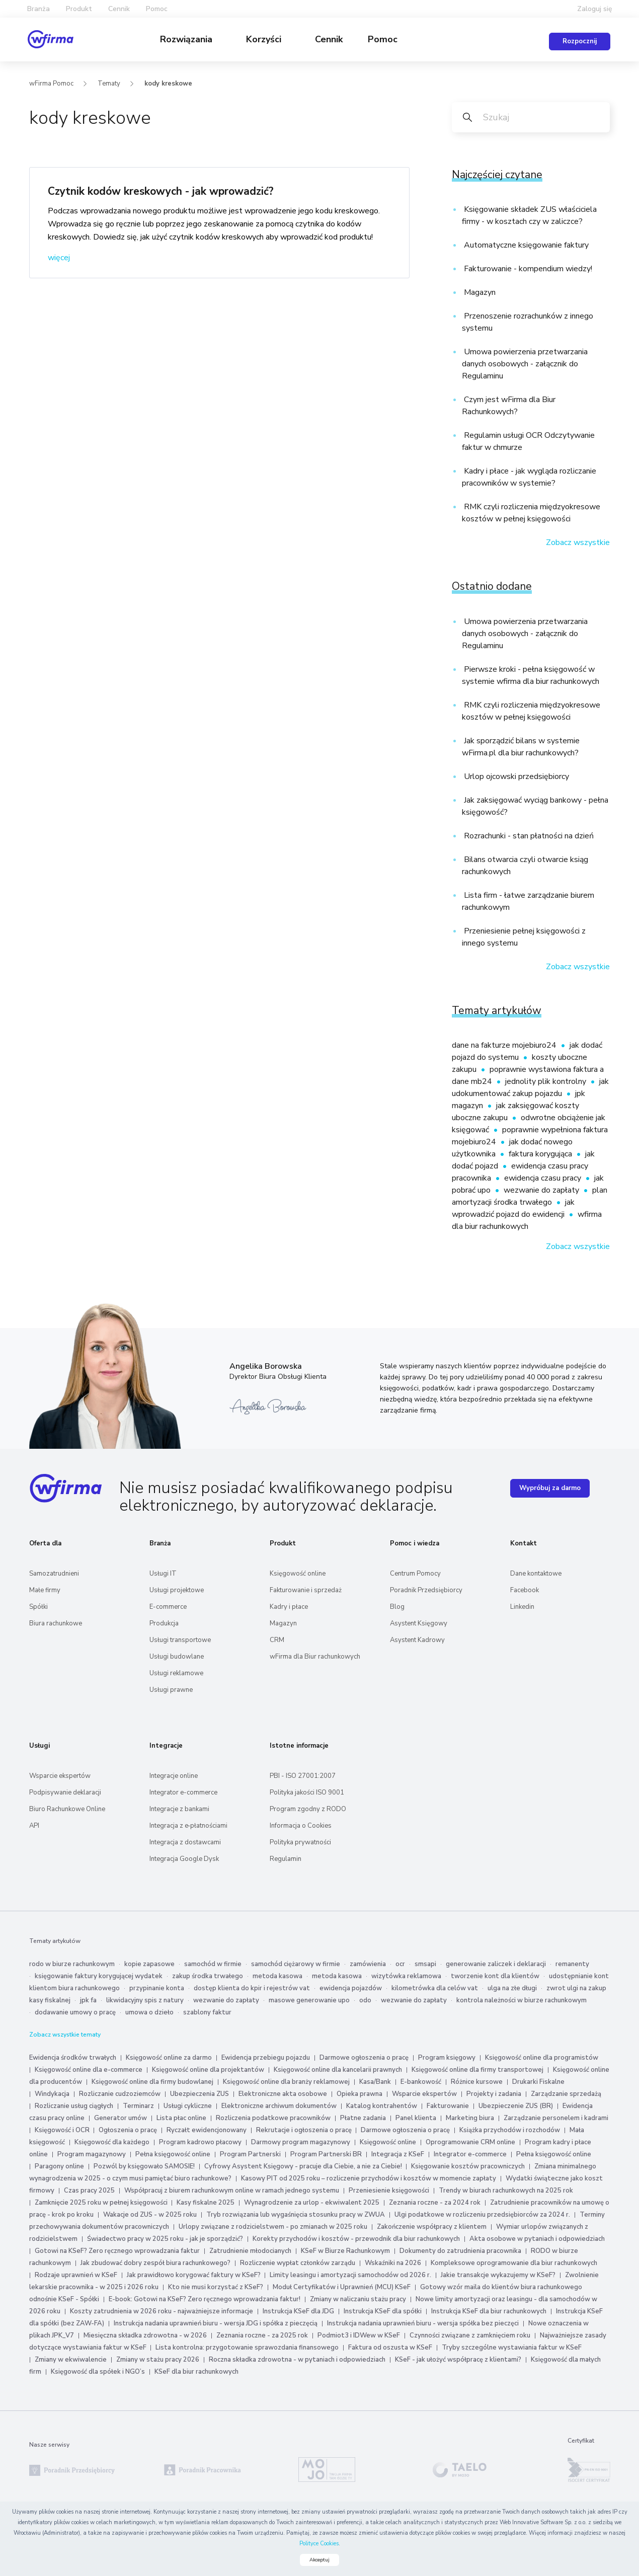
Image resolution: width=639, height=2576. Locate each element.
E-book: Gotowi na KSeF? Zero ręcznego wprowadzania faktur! (204, 2299)
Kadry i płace (289, 1606)
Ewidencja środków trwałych (72, 2057)
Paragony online (59, 2166)
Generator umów (120, 2118)
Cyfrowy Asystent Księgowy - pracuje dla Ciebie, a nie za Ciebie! (304, 2166)
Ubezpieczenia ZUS (199, 2093)
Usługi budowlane (176, 1656)
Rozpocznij (580, 41)
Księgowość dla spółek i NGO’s (98, 2371)
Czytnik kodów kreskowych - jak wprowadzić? (161, 191)
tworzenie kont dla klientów (495, 1976)
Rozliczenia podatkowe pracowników (273, 2118)
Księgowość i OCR (63, 2130)
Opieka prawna (359, 2093)
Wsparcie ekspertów (60, 1775)
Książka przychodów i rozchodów (509, 2130)
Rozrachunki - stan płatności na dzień (528, 835)
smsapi (425, 1964)
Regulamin (285, 1858)
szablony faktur (207, 2012)
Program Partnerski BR (326, 2154)
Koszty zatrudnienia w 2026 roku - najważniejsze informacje (161, 2311)
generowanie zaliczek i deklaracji (496, 1964)
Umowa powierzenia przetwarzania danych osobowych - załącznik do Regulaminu (525, 363)
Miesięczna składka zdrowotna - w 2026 (145, 2335)
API (34, 1825)
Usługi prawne (171, 1689)
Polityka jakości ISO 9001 (307, 1792)
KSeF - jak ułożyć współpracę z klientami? (458, 2359)
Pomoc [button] (157, 9)
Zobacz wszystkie (578, 542)
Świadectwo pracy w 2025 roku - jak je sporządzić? (165, 2238)
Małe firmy (44, 1590)
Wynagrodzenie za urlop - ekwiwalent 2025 (311, 2202)
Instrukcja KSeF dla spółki (383, 2311)
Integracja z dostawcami (185, 1842)
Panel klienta (415, 2118)
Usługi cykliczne (188, 2106)
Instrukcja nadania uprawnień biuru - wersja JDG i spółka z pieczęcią (215, 2323)
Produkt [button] (79, 9)
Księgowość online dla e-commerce (88, 2069)
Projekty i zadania (493, 2093)
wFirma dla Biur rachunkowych (315, 1656)
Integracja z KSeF (397, 2154)
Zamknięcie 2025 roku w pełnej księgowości (102, 2202)
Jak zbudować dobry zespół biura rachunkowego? (155, 2263)
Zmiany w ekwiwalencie (71, 2359)
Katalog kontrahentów (381, 2106)
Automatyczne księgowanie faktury (525, 245)
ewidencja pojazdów (351, 1988)
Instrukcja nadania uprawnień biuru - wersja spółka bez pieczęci (423, 2323)
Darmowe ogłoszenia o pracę (364, 2057)
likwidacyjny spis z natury (145, 2000)
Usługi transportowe (180, 1640)
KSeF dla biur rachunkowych (196, 2371)
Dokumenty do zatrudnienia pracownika (460, 2250)
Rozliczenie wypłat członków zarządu (297, 2263)
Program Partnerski (250, 2154)
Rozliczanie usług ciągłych (74, 2106)
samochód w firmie (213, 1964)
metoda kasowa (277, 1976)
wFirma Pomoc (51, 83)
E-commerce (168, 1606)
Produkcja (164, 1623)
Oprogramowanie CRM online (470, 2142)
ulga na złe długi (512, 1988)
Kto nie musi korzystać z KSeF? (215, 2287)
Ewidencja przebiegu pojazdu (265, 2057)
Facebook (524, 1590)
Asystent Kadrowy (417, 1640)
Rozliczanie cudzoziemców (120, 2093)
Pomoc (382, 39)
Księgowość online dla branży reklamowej (286, 2081)
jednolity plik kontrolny (546, 1081)
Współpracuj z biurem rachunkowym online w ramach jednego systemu (231, 2190)
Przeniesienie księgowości (389, 2190)
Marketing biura (470, 2118)
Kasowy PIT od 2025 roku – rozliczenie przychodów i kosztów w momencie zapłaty (368, 2178)
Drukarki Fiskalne (538, 2081)
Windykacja (52, 2093)
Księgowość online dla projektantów (208, 2069)
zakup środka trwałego (207, 1976)
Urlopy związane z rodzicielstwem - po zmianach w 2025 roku (273, 2226)
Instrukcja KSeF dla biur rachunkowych (488, 2311)
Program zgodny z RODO (308, 1809)
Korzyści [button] (265, 39)
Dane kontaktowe (536, 1573)
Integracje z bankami (179, 1809)
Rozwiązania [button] (187, 39)
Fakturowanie (448, 2106)
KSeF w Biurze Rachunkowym (345, 2250)
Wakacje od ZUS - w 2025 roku (150, 2214)
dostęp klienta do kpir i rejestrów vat (252, 1988)
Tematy (109, 83)
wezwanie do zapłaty (542, 1190)
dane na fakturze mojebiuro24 (505, 1045)
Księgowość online (298, 1573)
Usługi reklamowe (176, 1673)
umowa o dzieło (149, 2012)
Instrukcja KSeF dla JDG (298, 2311)
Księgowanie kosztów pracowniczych (468, 2166)
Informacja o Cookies (301, 1825)
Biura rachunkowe (55, 1623)
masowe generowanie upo (309, 2000)
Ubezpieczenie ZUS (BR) (515, 2106)
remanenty (572, 1964)
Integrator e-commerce (183, 1792)
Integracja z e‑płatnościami (188, 1825)
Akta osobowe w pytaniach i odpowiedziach (537, 2238)
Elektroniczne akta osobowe (282, 2093)
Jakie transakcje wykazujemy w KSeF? (498, 2275)
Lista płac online (181, 2118)
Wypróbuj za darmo (550, 1488)
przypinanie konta (156, 1988)
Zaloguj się (594, 9)
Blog (397, 1606)
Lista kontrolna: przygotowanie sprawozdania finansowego (247, 2347)
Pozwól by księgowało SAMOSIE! (144, 2166)
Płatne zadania (363, 2118)
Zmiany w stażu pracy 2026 (157, 2359)
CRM (277, 1640)
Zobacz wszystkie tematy (65, 2035)
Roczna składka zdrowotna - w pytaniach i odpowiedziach (297, 2359)
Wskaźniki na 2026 (393, 2263)
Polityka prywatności (300, 1842)
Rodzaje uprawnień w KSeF (76, 2275)
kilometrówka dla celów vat (434, 1988)
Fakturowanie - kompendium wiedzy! (527, 268)
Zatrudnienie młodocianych (250, 2250)
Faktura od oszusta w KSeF (390, 2347)
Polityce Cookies (319, 2543)
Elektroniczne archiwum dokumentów (279, 2106)
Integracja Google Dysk (184, 1858)
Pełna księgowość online (172, 2154)
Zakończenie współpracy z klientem (432, 2226)
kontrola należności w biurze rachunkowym (521, 2000)
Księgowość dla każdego (111, 2142)
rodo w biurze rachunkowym (72, 1964)
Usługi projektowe (176, 1590)
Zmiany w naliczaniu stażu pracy (358, 2299)
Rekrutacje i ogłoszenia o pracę (304, 2130)
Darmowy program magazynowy (300, 2142)
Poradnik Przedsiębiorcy (426, 1590)
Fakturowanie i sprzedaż (306, 1590)
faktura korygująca (541, 1153)
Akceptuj (319, 2559)
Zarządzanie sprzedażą (566, 2093)
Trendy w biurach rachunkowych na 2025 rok (506, 2190)
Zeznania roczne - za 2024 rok (435, 2202)
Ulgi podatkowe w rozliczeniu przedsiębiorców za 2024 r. (482, 2214)
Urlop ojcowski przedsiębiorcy (515, 776)
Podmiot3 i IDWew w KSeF (358, 2335)
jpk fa (88, 2000)
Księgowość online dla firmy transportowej (477, 2069)
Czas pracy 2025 (89, 2190)
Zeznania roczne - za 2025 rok (262, 2335)
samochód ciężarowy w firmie (295, 1964)
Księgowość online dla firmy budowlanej (152, 2081)
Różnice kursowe (477, 2081)
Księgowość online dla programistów (541, 2057)
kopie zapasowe (149, 1964)
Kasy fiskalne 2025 (205, 2202)
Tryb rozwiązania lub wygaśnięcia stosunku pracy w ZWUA (295, 2214)
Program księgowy (446, 2057)
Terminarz (138, 2106)
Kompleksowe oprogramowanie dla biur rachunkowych (514, 2263)
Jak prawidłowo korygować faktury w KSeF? (194, 2275)
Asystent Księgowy (418, 1623)
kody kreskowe (168, 83)
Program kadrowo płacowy (200, 2142)
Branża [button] (38, 9)
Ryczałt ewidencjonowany (207, 2130)
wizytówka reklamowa (406, 1976)
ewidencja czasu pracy (543, 1178)
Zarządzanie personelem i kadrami (556, 2118)
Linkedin (522, 1606)
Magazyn (479, 292)
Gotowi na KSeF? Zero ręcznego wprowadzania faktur (117, 2250)
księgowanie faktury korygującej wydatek (99, 1976)
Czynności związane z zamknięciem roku (470, 2335)
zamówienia (368, 1964)
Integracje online (173, 1775)
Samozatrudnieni (54, 1573)
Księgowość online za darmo (169, 2057)
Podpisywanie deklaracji (65, 1792)
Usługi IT (163, 1573)
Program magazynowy (91, 2154)
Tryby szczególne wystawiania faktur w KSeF (512, 2347)
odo (365, 2000)
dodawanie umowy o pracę (75, 2012)
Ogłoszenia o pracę (128, 2130)
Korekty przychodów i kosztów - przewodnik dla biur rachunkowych (356, 2238)
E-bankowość (421, 2081)
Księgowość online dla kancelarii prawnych (338, 2069)
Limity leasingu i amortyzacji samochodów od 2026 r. (350, 2275)
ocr (400, 1964)
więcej (59, 257)
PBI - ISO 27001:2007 (303, 1775)
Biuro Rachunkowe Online (67, 1809)
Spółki (38, 1606)
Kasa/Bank (375, 2081)
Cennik (119, 9)
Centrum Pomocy (415, 1573)
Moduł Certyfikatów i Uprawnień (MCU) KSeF (342, 2287)
